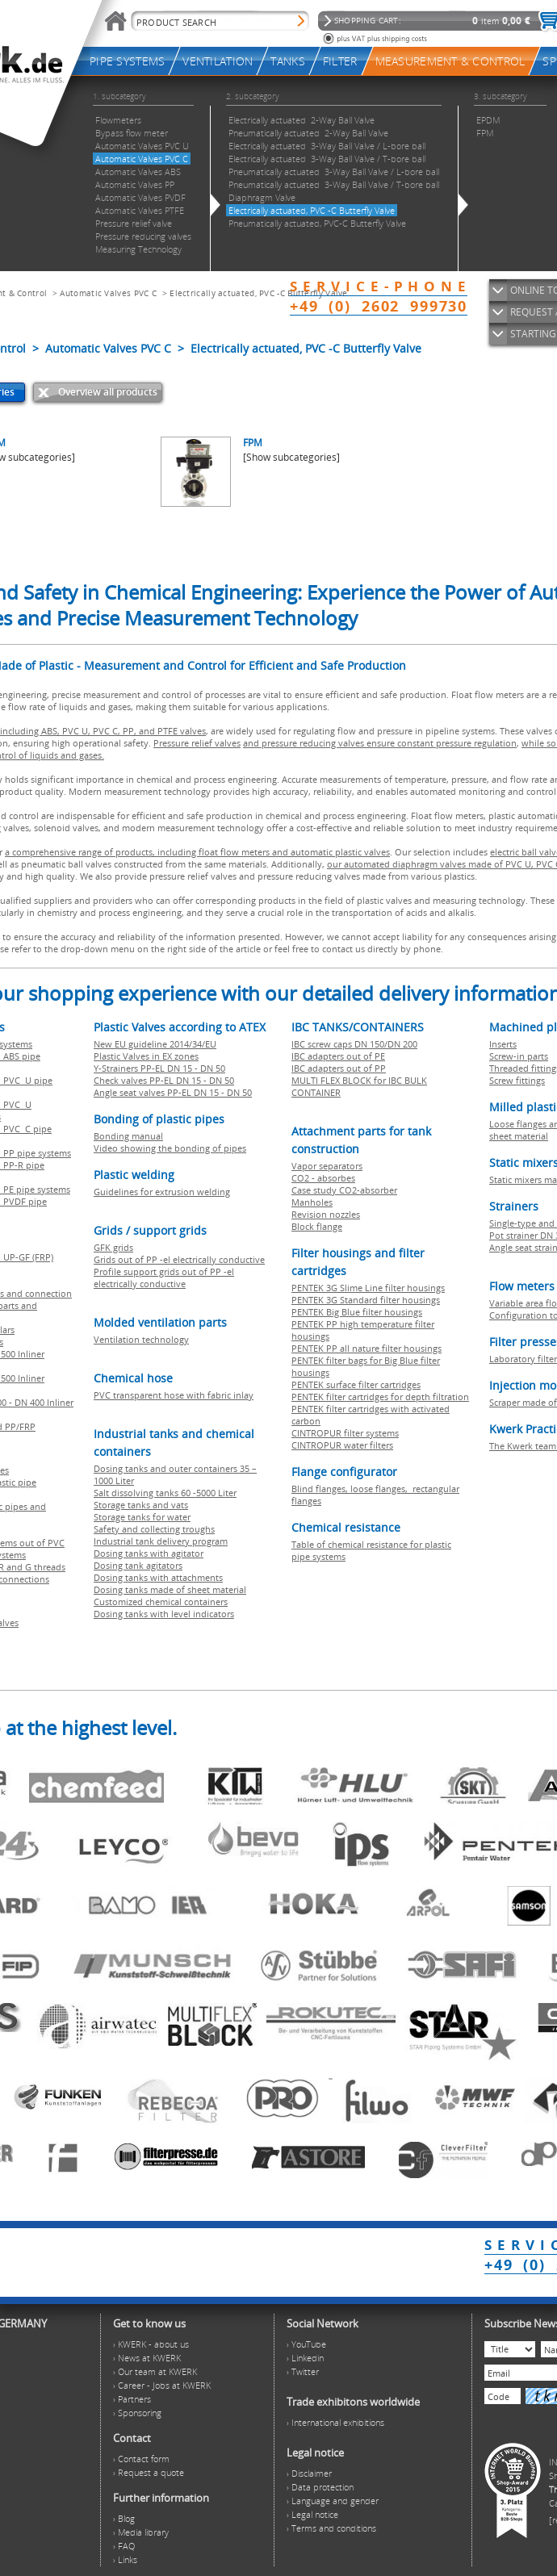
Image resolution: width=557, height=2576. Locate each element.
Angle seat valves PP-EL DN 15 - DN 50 (173, 1092)
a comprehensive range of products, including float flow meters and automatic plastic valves (197, 852)
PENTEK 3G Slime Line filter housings (368, 1288)
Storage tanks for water (142, 1517)
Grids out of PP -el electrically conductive (179, 1259)
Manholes (312, 1202)
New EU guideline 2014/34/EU (155, 1044)
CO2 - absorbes (323, 1178)
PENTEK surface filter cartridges (356, 1384)
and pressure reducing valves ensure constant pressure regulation (380, 743)
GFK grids (113, 1247)
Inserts (503, 1044)
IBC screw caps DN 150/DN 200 (354, 1044)
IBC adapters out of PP (338, 1068)
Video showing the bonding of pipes (170, 1148)
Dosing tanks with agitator (148, 1553)
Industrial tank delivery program (161, 1541)
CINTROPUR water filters (342, 1445)
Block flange (316, 1226)
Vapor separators (326, 1166)
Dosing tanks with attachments (158, 1577)
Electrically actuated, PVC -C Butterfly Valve (259, 293)
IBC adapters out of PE (338, 1056)
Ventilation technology (141, 1339)
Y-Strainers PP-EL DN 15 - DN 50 (159, 1068)
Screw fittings (517, 1080)
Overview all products (107, 392)
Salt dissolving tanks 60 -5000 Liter (165, 1493)
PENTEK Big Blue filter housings (356, 1312)
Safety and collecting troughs (154, 1529)
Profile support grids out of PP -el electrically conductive (164, 1277)
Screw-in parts (518, 1056)
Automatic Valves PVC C (108, 293)
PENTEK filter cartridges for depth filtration (380, 1396)
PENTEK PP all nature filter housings (366, 1348)
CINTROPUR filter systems (345, 1433)
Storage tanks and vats (141, 1505)
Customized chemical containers (161, 1601)
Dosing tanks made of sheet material (170, 1589)
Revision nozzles (325, 1214)
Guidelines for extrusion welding (162, 1192)
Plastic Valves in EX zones (146, 1056)
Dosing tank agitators (138, 1565)
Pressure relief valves (197, 743)
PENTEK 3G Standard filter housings (365, 1300)
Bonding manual (128, 1136)
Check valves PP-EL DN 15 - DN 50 (164, 1080)
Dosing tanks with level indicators (164, 1614)
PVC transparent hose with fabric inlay (173, 1395)
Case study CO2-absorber (344, 1190)
